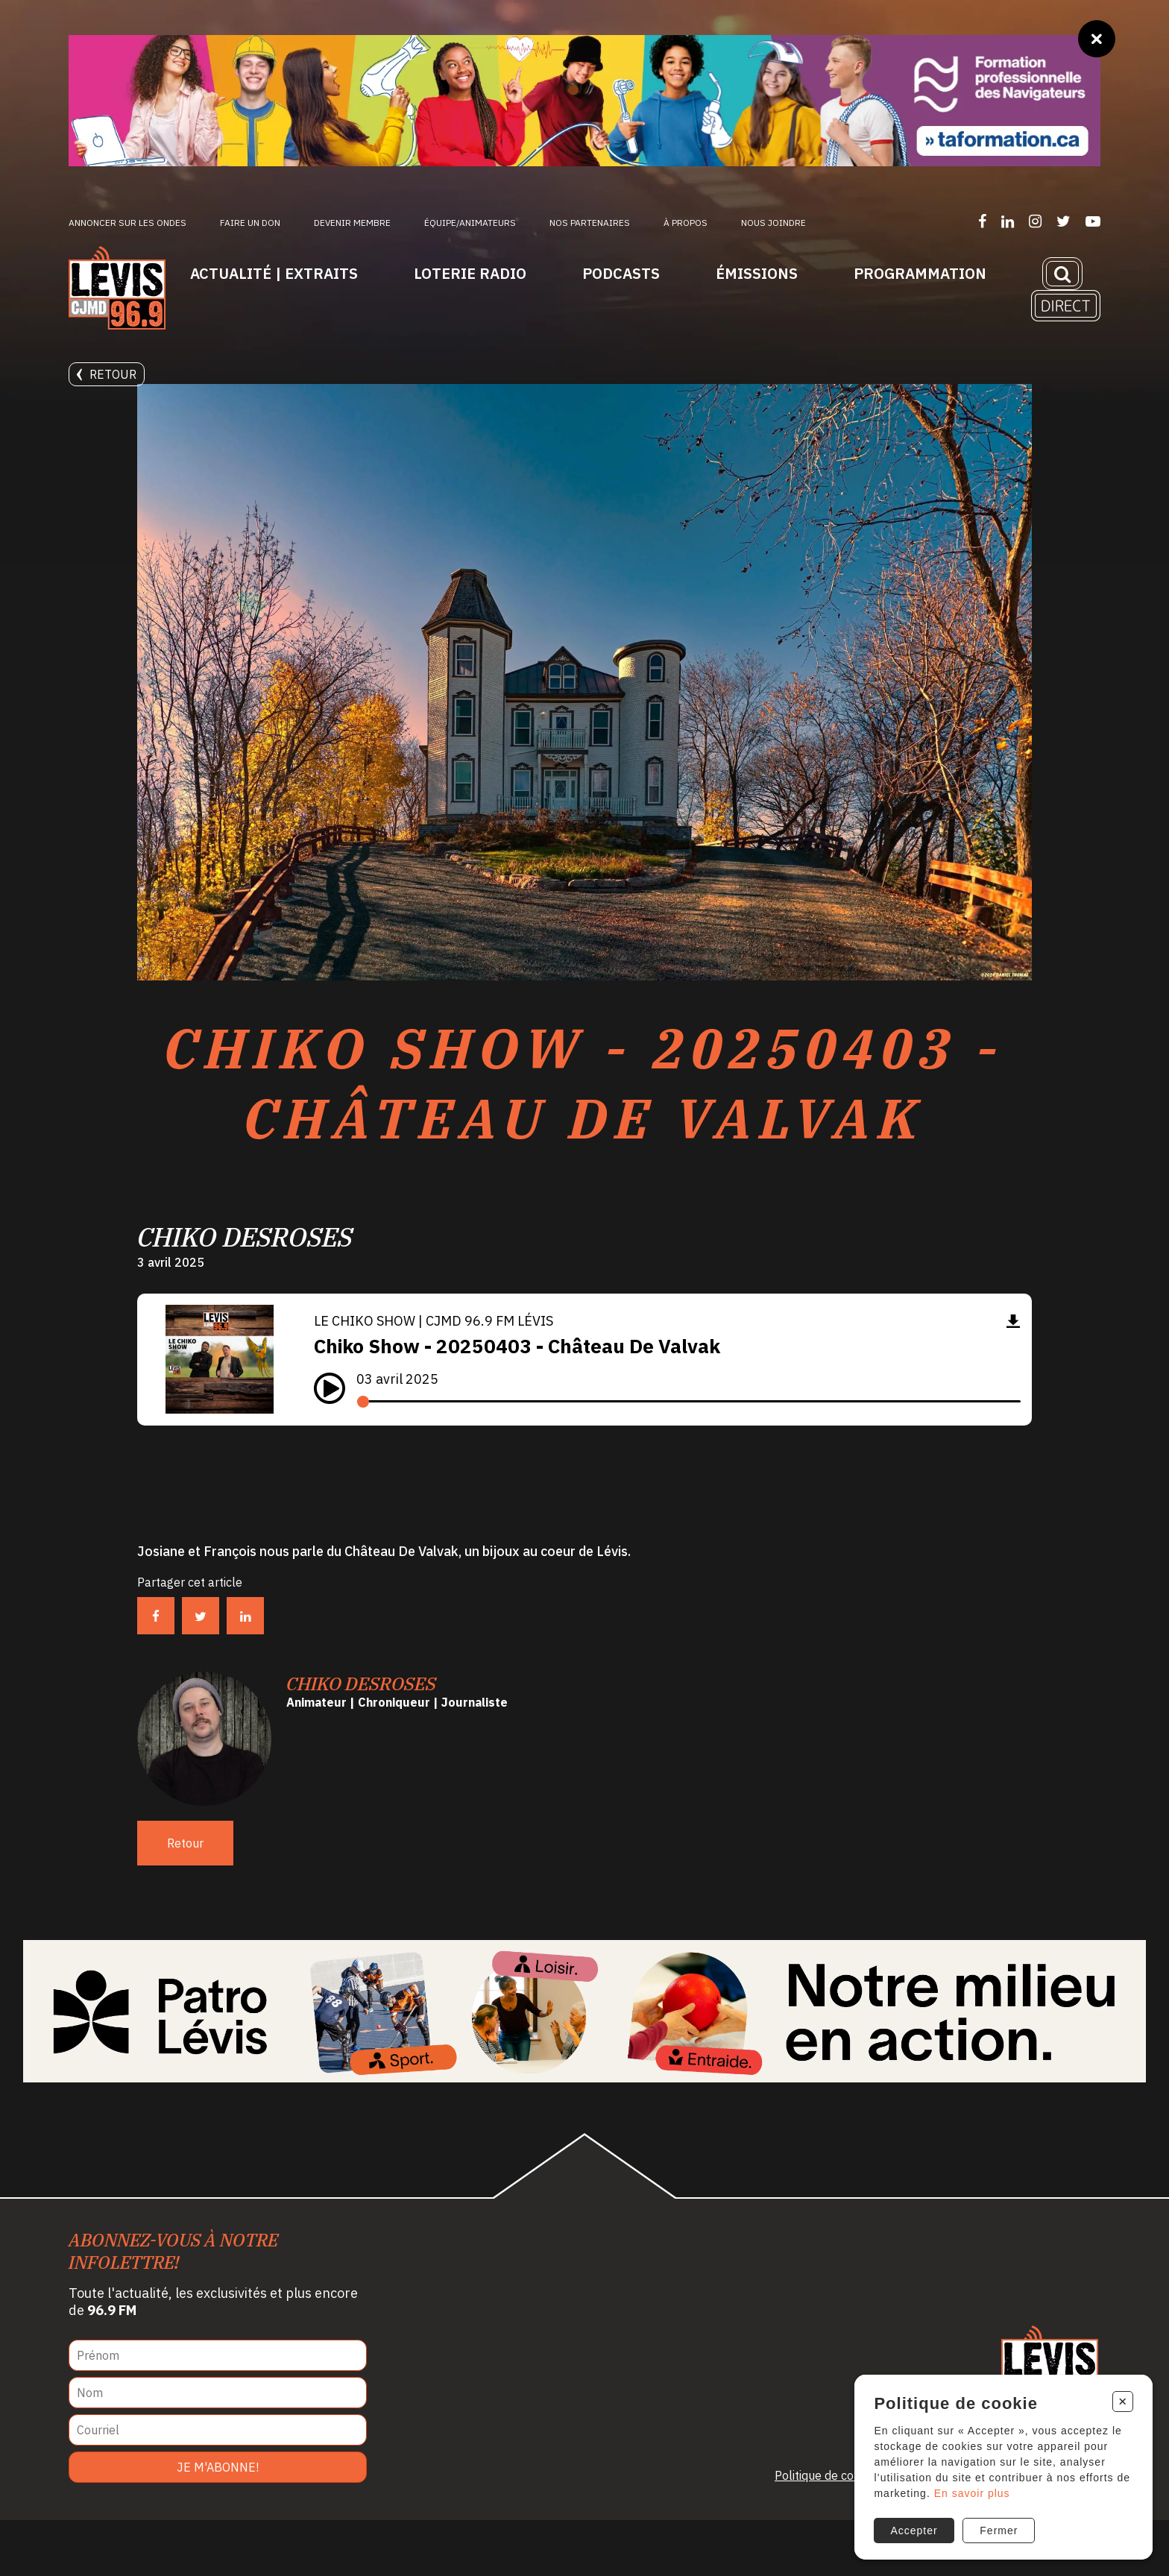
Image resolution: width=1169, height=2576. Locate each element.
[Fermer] (1096, 38)
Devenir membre (352, 222)
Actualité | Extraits (274, 273)
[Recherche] (1062, 273)
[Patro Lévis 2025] (584, 2067)
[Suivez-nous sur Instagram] (1035, 221)
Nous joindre (773, 222)
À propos (686, 222)
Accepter (912, 2522)
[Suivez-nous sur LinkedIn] (1007, 221)
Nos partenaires (589, 222)
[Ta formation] (584, 100)
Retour (106, 374)
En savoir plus (986, 2485)
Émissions (757, 273)
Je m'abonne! (218, 2523)
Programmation (920, 273)
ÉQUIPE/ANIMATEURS (470, 222)
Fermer (999, 2522)
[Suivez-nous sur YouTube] (1093, 221)
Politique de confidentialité (846, 2531)
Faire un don (250, 222)
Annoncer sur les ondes (127, 222)
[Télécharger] (1013, 1376)
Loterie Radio (470, 273)
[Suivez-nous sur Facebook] (982, 221)
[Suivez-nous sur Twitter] (1063, 221)
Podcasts (621, 273)
